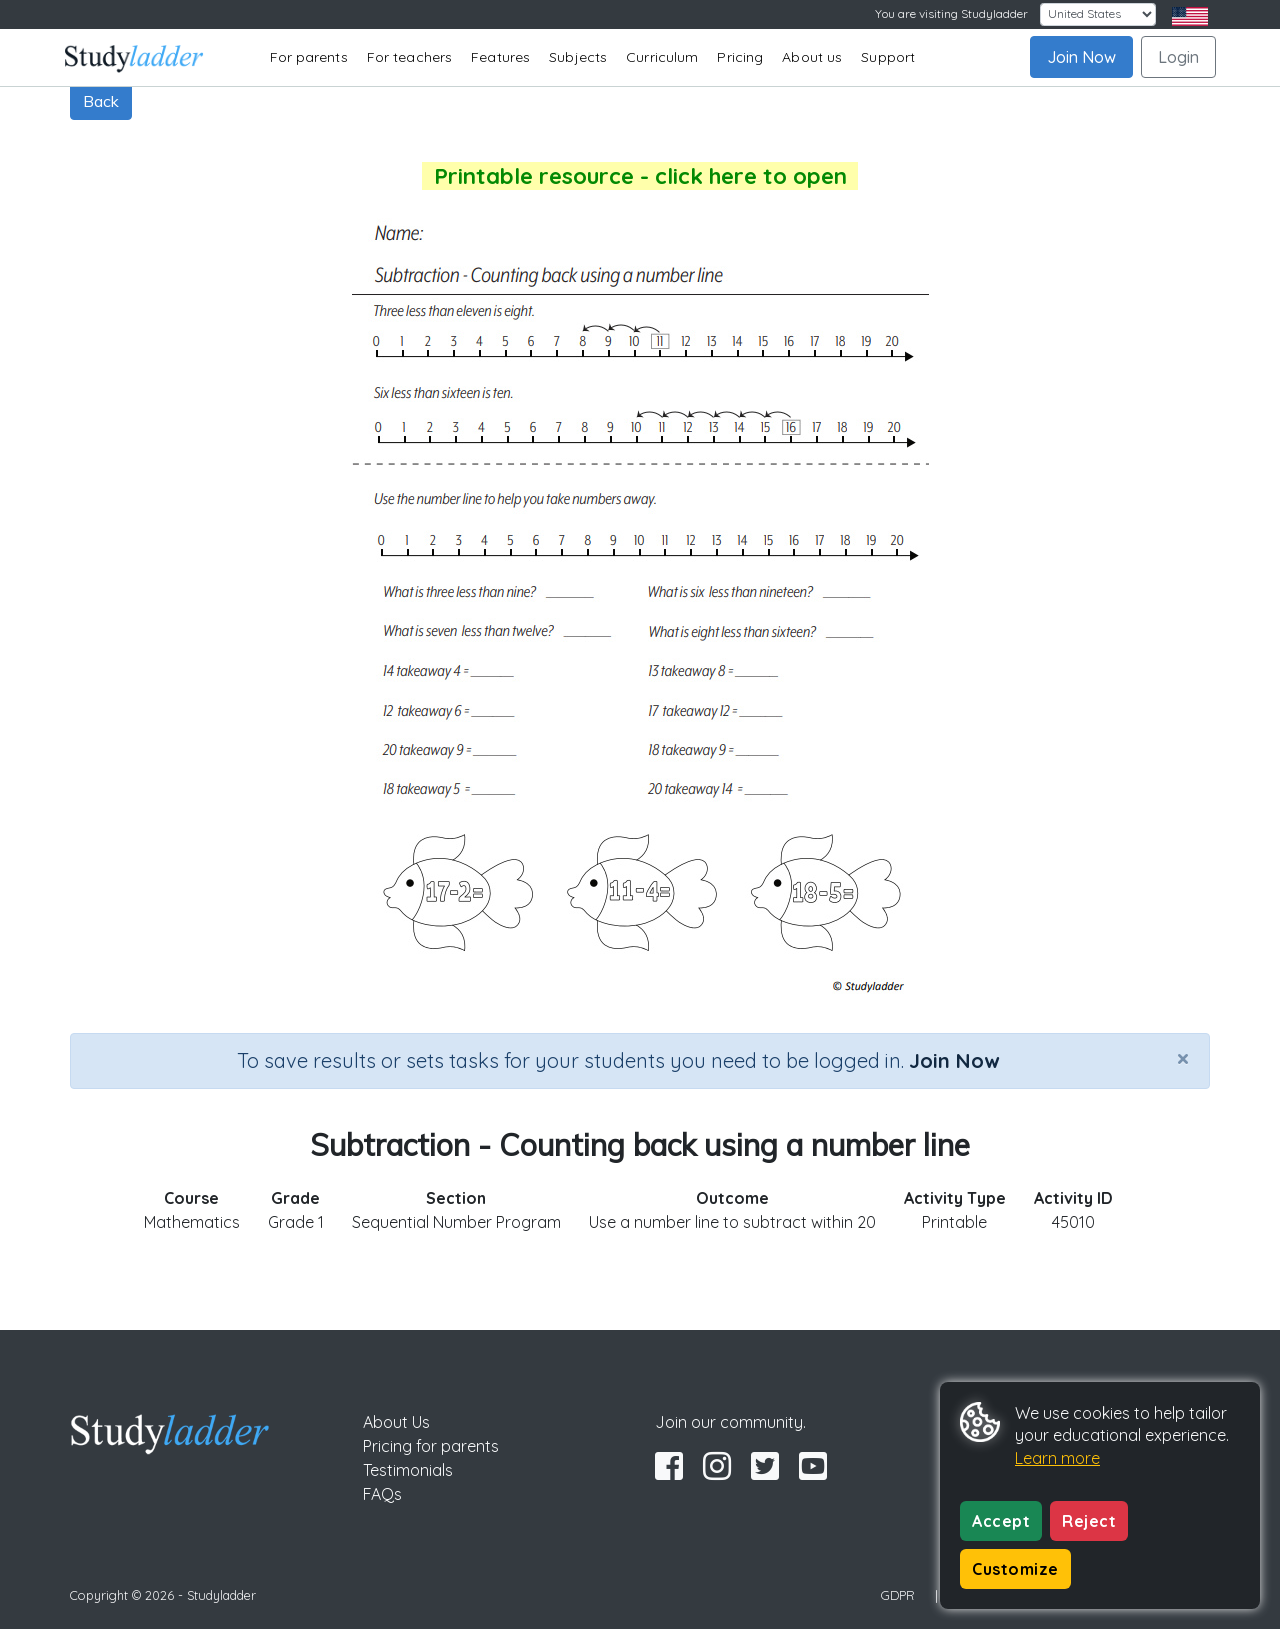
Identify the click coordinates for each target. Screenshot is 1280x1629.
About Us (396, 1422)
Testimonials (408, 1470)
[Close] (1183, 1058)
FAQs (382, 1494)
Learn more (1057, 1458)
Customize (1015, 1569)
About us (812, 57)
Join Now (1081, 57)
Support (888, 57)
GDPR (898, 1595)
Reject (1089, 1521)
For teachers (409, 57)
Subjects (578, 57)
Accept (1001, 1521)
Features (500, 57)
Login (1178, 57)
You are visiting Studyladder (951, 13)
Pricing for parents (431, 1446)
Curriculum (662, 57)
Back (101, 101)
